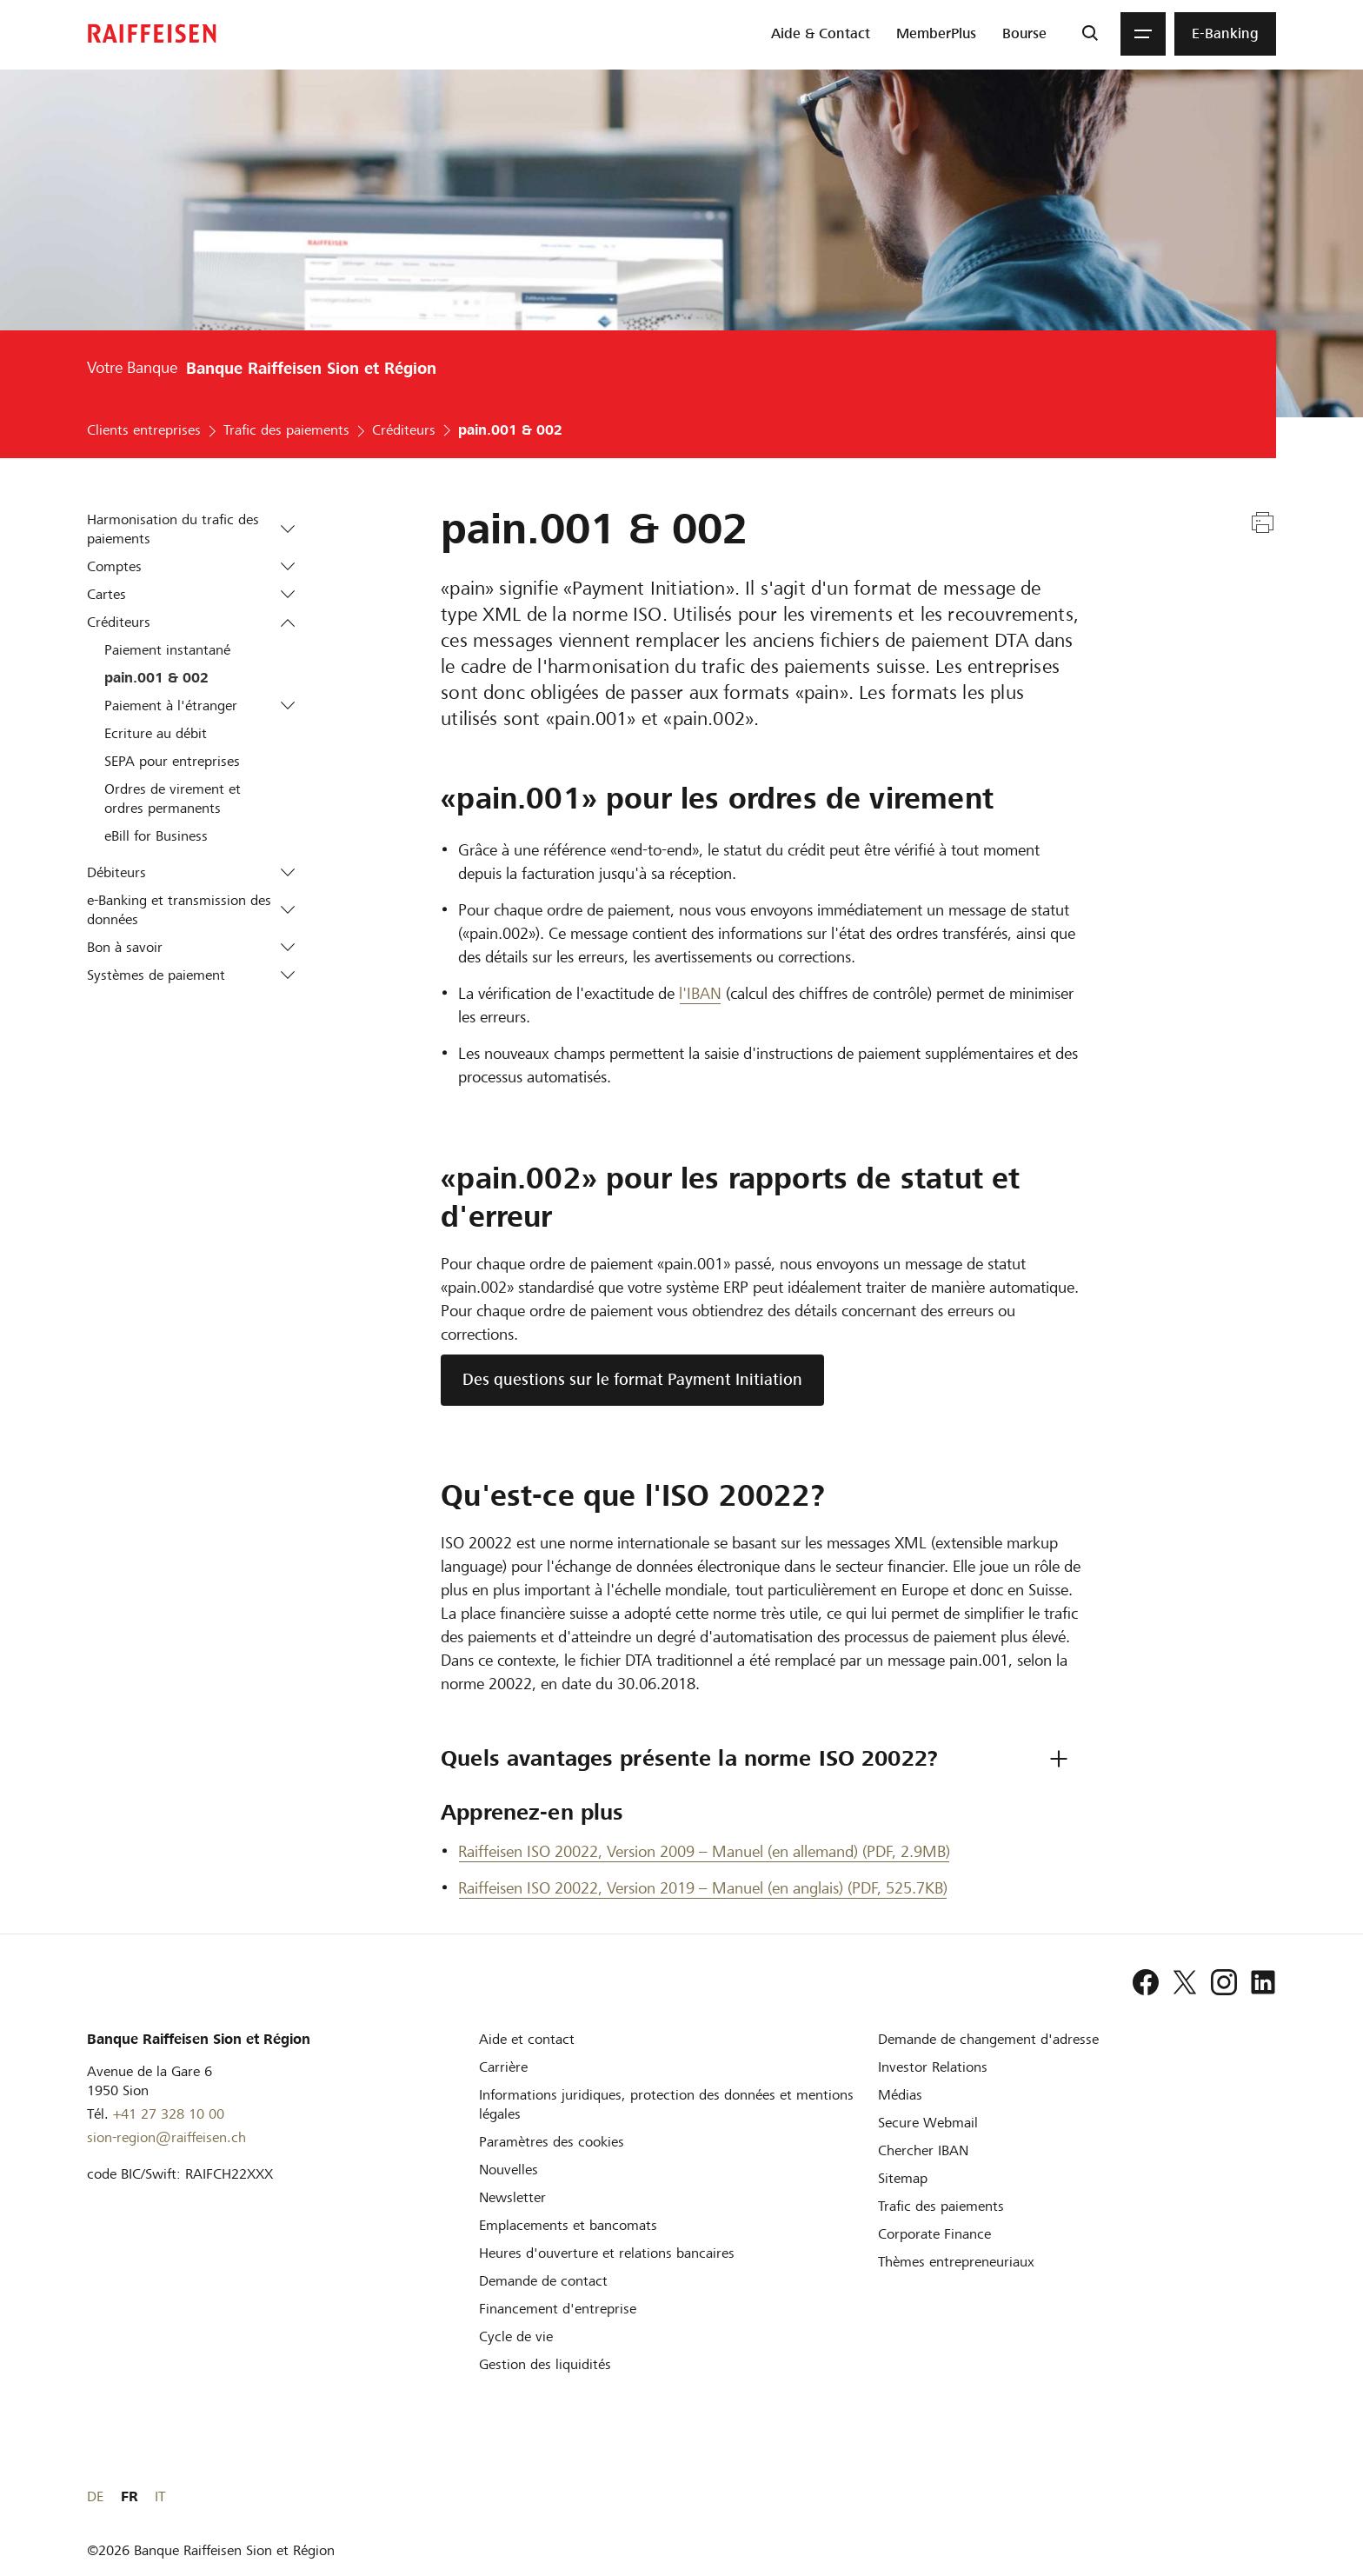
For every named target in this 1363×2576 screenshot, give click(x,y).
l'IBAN (700, 993)
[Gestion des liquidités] (545, 2364)
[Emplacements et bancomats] (568, 2225)
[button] (287, 529)
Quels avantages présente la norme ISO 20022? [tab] (689, 1758)
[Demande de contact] (543, 2281)
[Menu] (1143, 34)
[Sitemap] (903, 2178)
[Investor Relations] (932, 2067)
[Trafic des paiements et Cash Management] (941, 2206)
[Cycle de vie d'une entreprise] (516, 2336)
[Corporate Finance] (934, 2234)
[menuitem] (820, 34)
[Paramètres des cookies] (551, 2141)
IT (1271, 2496)
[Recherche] (1089, 34)
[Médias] (900, 2095)
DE (1206, 2496)
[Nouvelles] (508, 2169)
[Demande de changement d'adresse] (988, 2039)
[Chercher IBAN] (923, 2150)
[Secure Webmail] (928, 2122)
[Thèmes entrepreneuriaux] (956, 2261)
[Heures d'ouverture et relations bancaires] (607, 2253)
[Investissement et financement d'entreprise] (557, 2308)
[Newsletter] (512, 2197)
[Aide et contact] (527, 2039)
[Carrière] (503, 2067)
